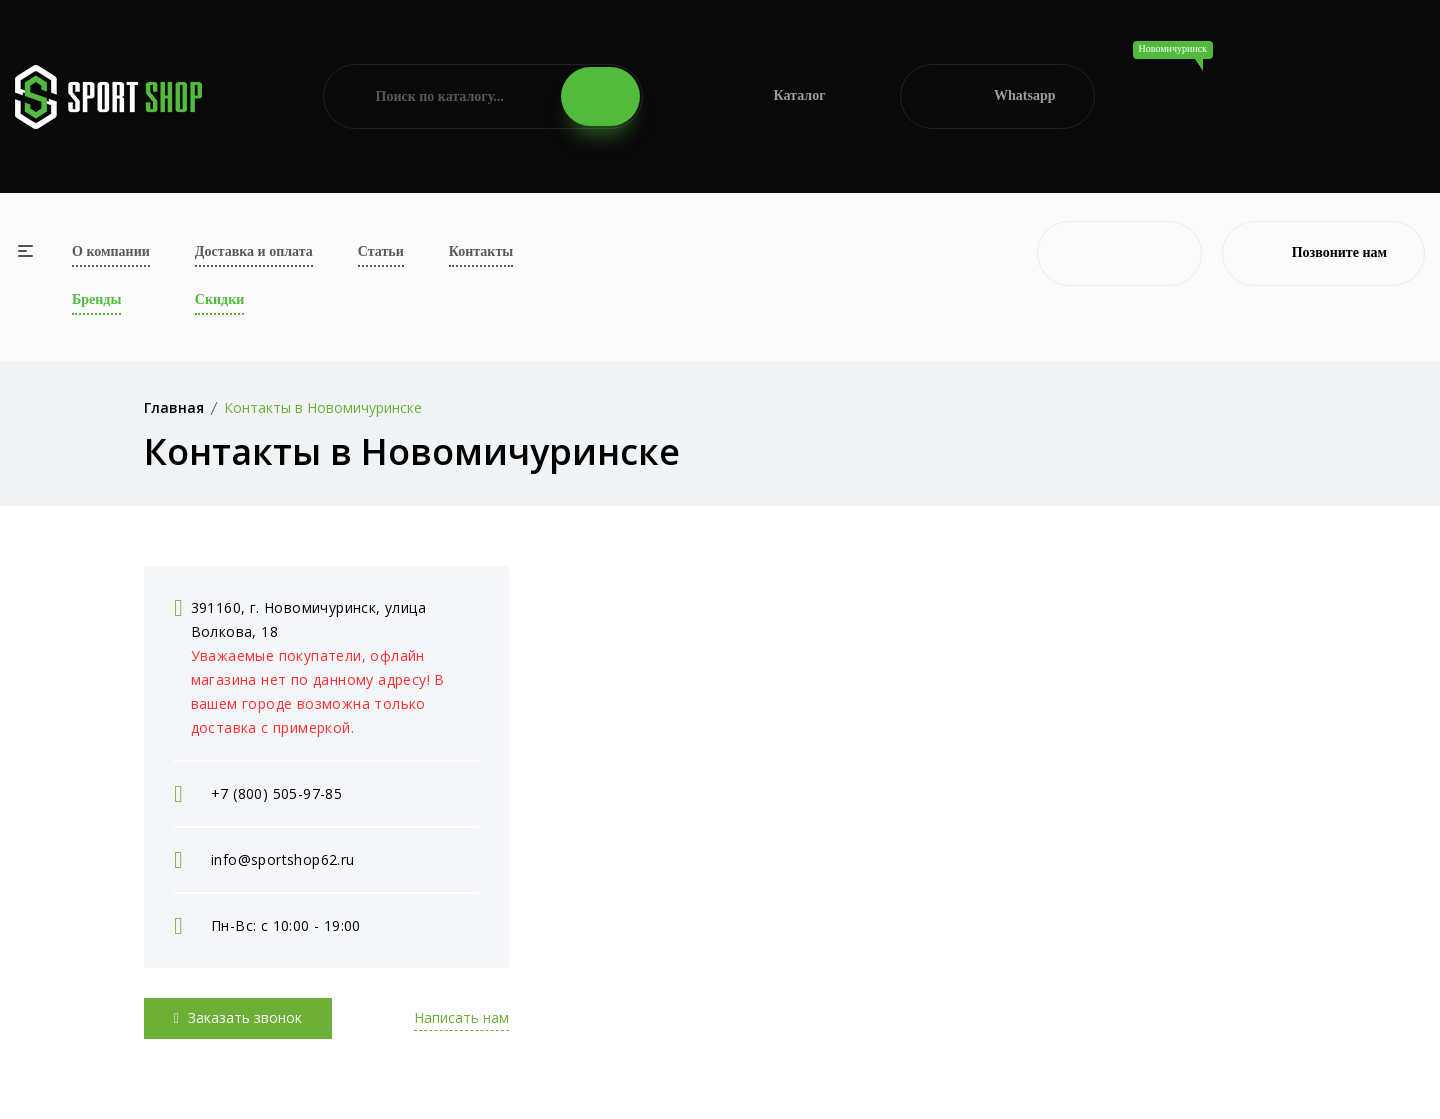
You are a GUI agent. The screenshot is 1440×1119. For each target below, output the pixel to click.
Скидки (219, 299)
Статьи (381, 251)
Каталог (771, 96)
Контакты (481, 251)
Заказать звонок (238, 1017)
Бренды (96, 299)
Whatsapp (997, 97)
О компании (111, 251)
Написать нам (461, 1017)
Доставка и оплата (254, 251)
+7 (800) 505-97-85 (276, 793)
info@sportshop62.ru (283, 859)
